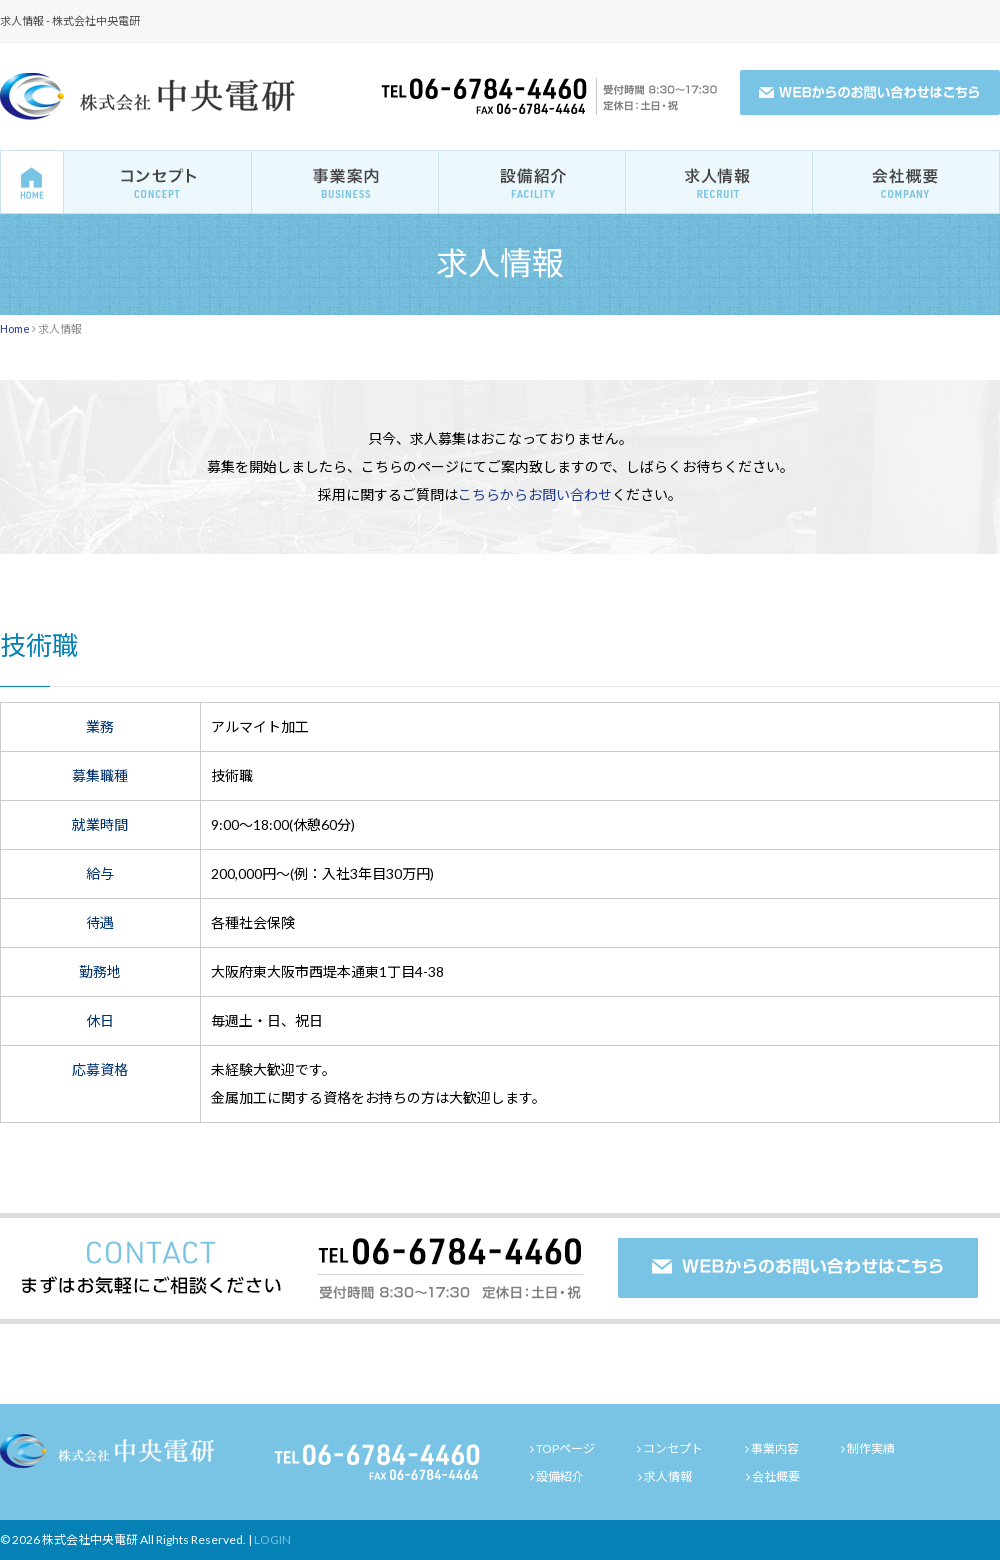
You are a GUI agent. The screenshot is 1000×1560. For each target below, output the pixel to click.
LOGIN (272, 1539)
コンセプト (673, 1448)
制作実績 (871, 1448)
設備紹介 (560, 1476)
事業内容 (775, 1448)
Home (15, 328)
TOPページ (565, 1448)
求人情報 (668, 1476)
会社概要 (776, 1476)
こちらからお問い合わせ (535, 494)
